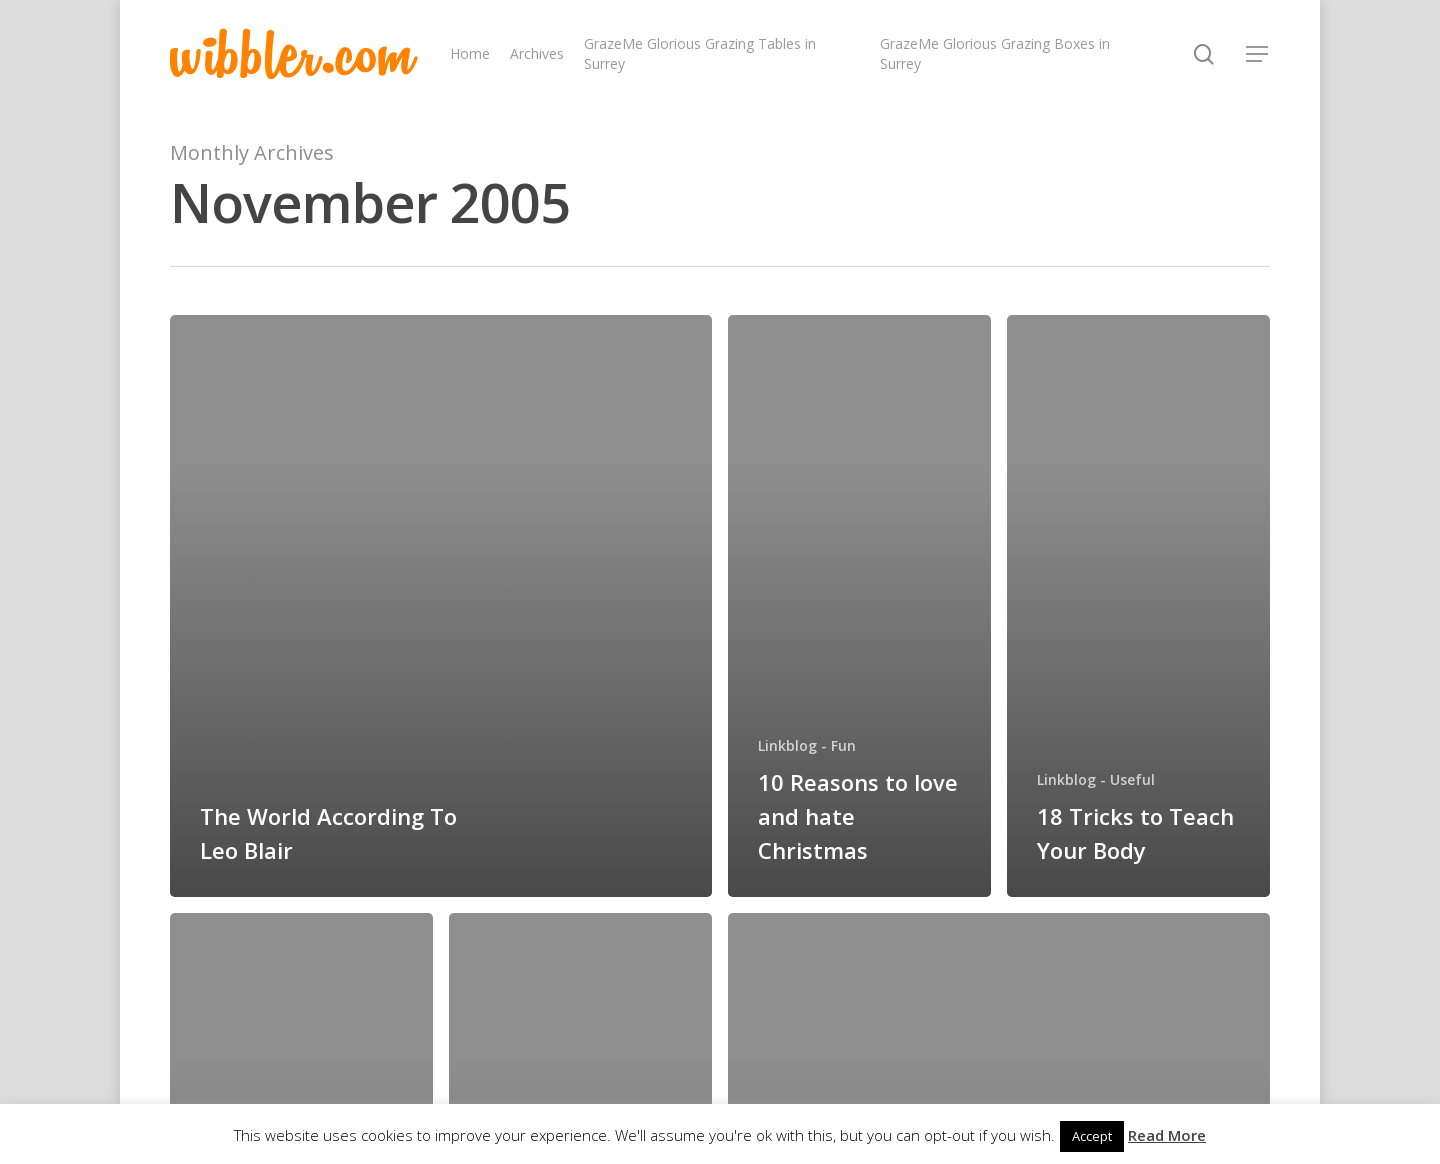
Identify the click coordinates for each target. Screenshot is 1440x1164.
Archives (537, 53)
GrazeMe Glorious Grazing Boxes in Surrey (995, 53)
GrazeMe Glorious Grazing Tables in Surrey (700, 53)
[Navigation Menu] (1258, 54)
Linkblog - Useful (1096, 779)
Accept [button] (1092, 1136)
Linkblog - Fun (807, 745)
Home (470, 53)
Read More (1167, 1135)
